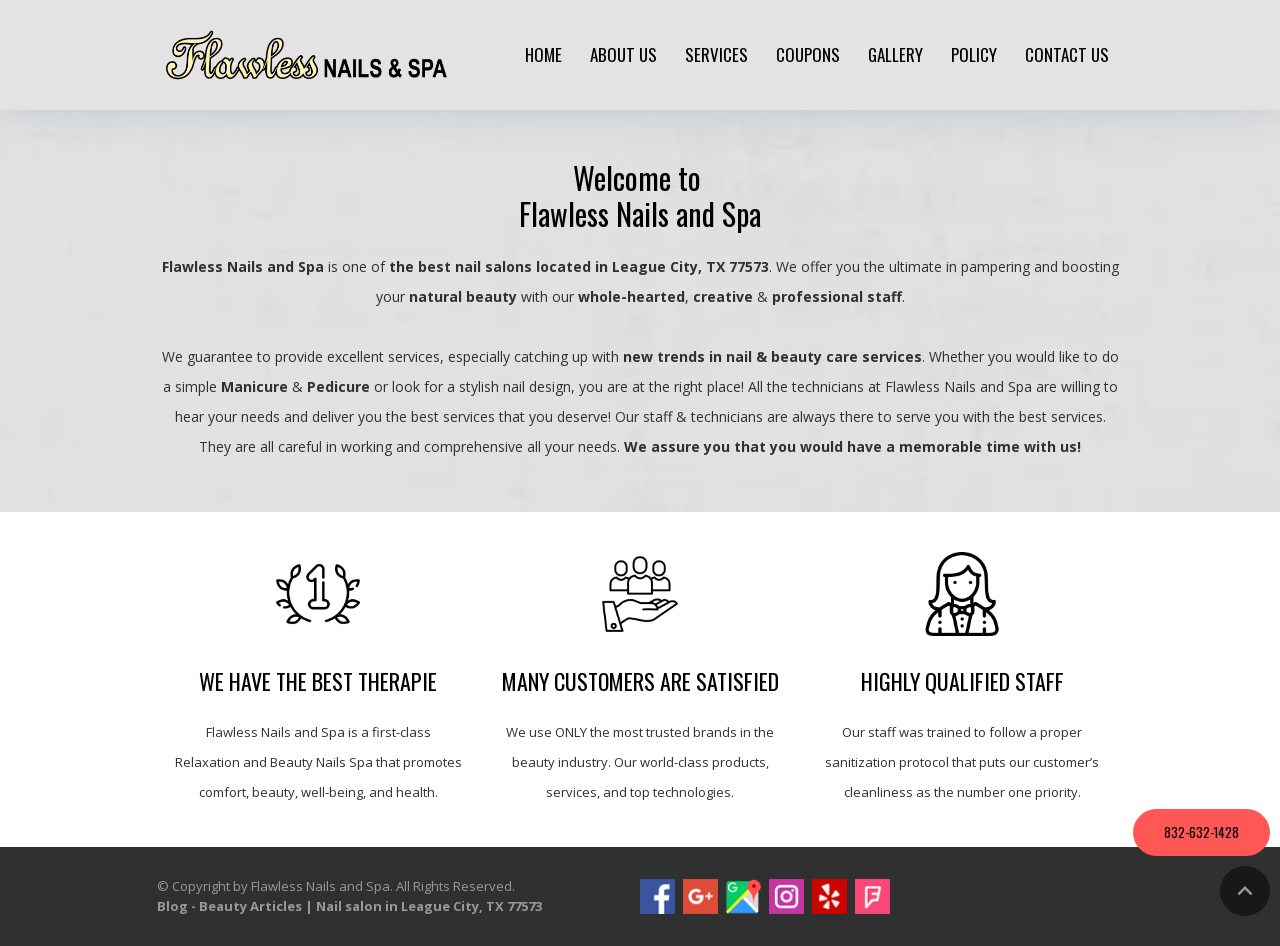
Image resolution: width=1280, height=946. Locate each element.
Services (716, 54)
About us (623, 54)
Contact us (1067, 54)
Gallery (895, 54)
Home (543, 54)
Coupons (808, 54)
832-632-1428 (1201, 832)
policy (974, 54)
